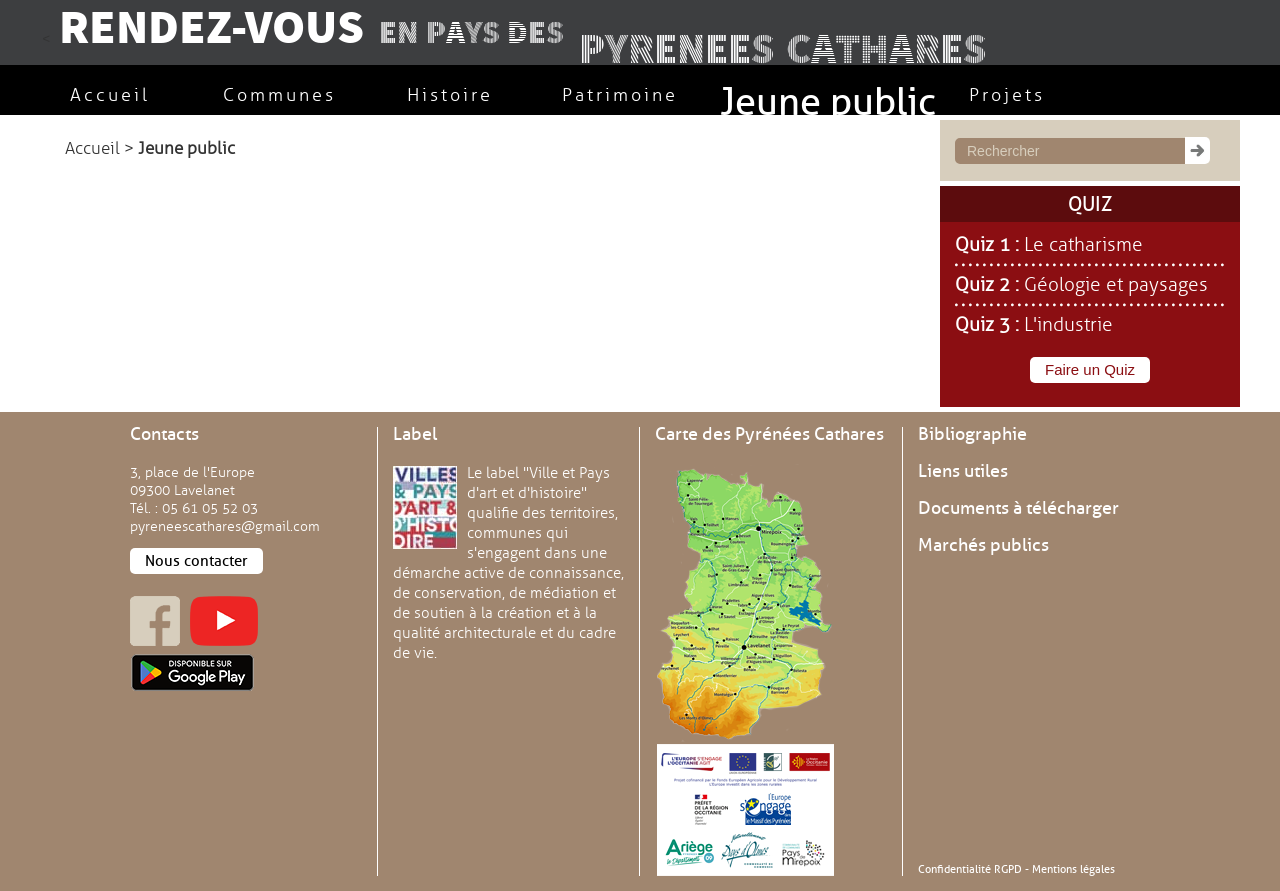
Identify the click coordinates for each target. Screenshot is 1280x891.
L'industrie (1068, 325)
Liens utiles (963, 471)
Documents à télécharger (1018, 508)
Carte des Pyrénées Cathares (769, 434)
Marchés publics (983, 545)
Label (415, 434)
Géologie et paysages (1116, 285)
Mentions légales (1073, 869)
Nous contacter (196, 561)
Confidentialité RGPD (970, 869)
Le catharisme (1083, 245)
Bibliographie (972, 434)
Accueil (92, 148)
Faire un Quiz (1090, 369)
